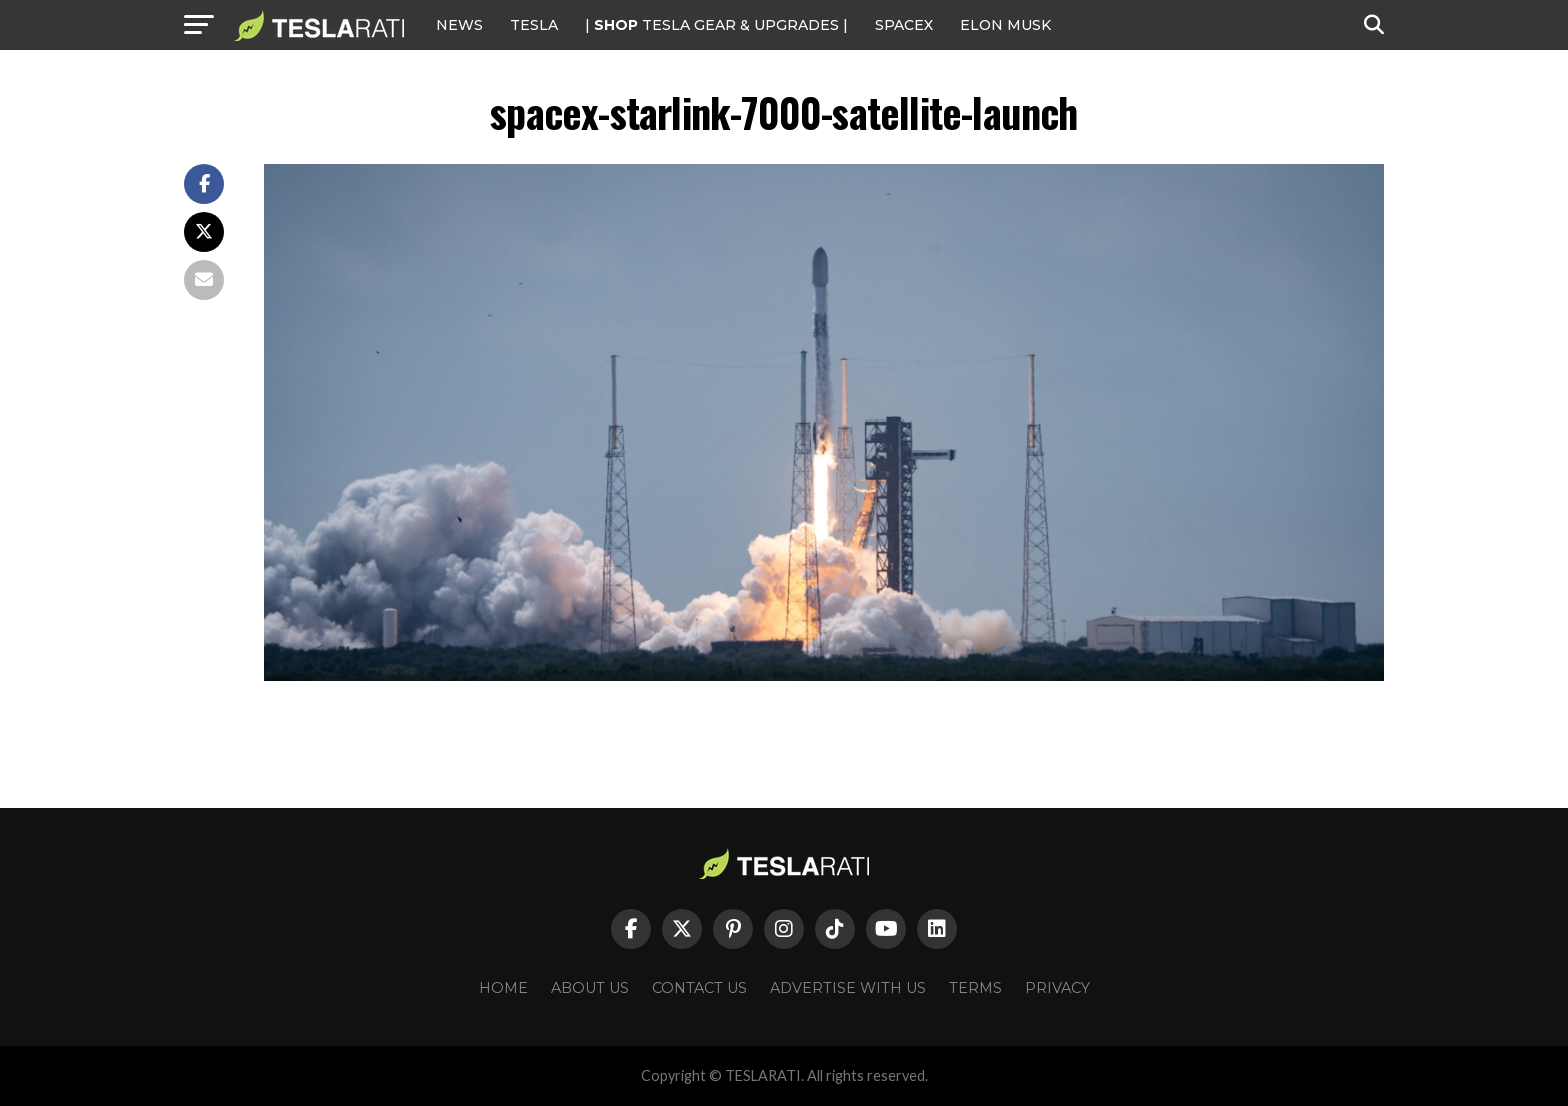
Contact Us (699, 988)
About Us (590, 988)
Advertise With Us (848, 988)
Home (503, 988)
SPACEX (904, 25)
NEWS (459, 25)
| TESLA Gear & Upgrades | (716, 25)
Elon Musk (1005, 25)
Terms (975, 988)
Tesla (534, 25)
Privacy (1057, 988)
